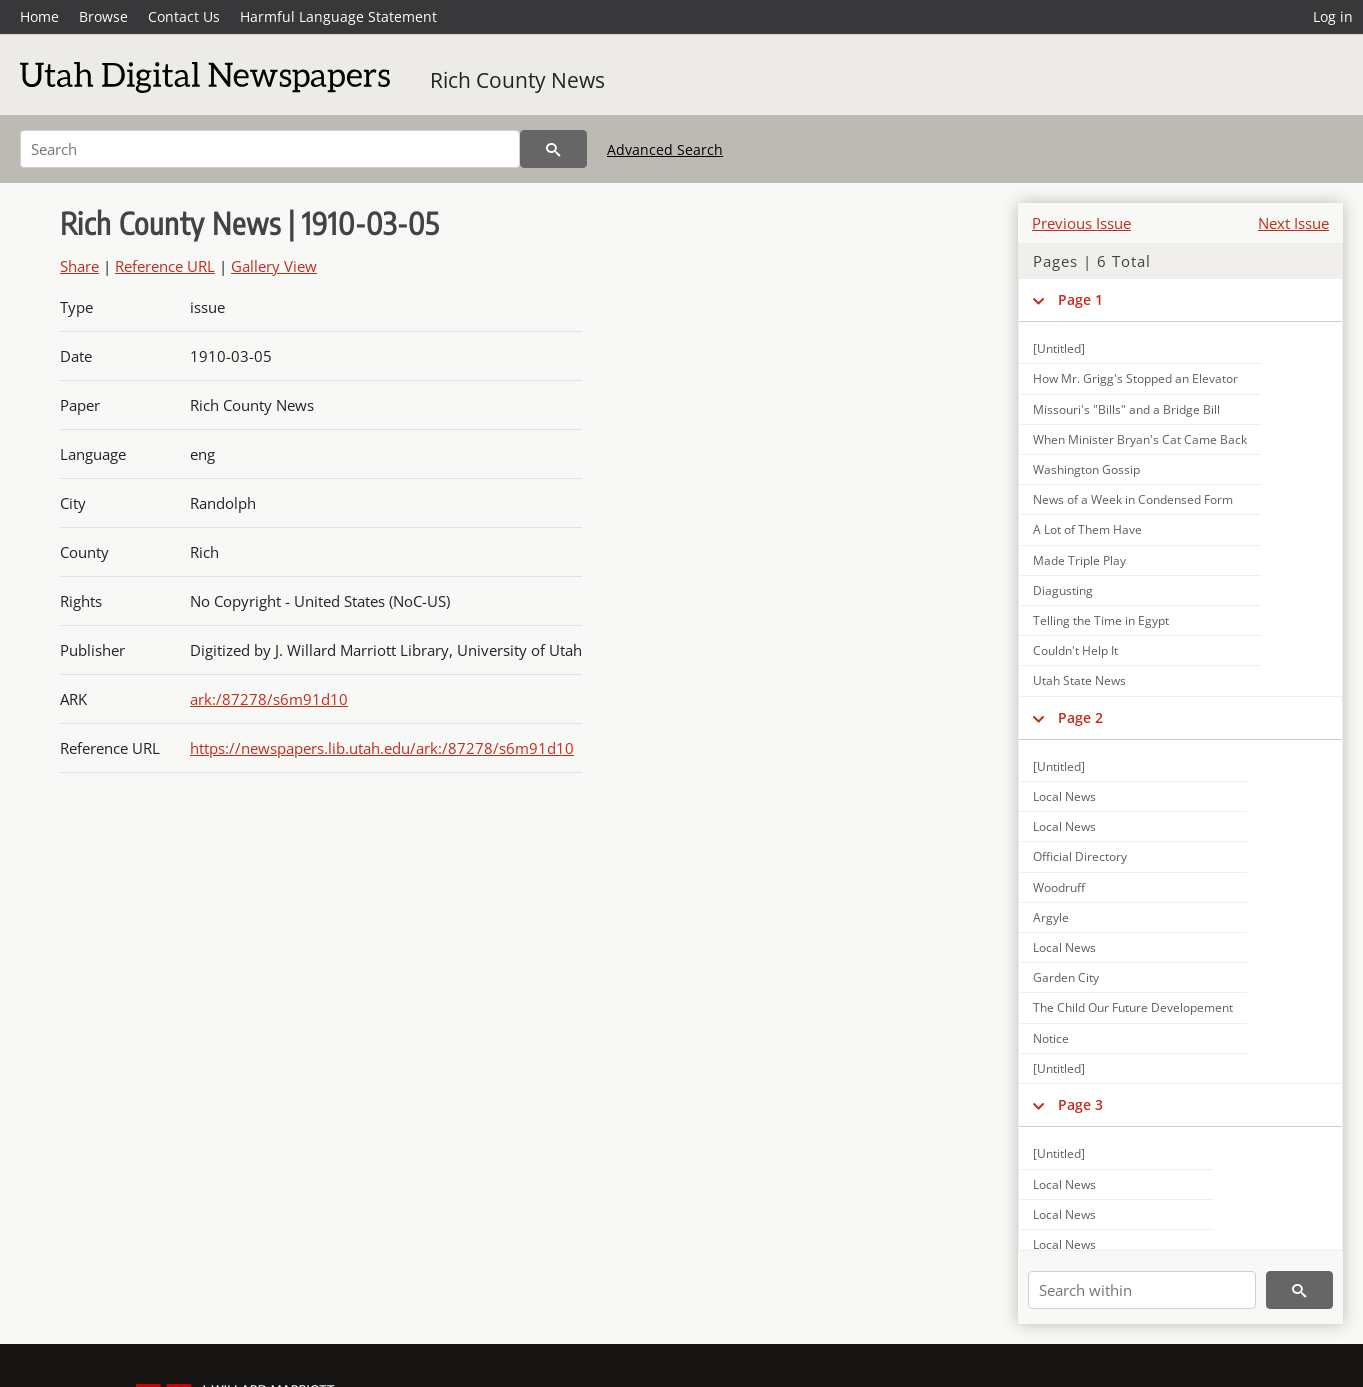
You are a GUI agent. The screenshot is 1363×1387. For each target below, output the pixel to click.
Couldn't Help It (1075, 650)
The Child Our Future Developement (1133, 1007)
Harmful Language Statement (338, 16)
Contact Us (184, 16)
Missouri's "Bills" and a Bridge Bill (1126, 409)
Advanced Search (665, 149)
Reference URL (165, 266)
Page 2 (1080, 717)
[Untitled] (1059, 348)
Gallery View (274, 266)
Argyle (1051, 917)
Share (79, 266)
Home (39, 16)
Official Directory (1080, 856)
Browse (103, 16)
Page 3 (1080, 1104)
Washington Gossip (1086, 469)
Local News (1064, 796)
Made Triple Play (1079, 560)
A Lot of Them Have (1087, 529)
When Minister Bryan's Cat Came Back (1140, 439)
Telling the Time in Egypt (1101, 620)
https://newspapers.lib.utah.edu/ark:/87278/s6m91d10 (382, 748)
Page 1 (1080, 299)
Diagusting (1063, 590)
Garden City (1066, 977)
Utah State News (1079, 680)
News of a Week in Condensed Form (1133, 499)
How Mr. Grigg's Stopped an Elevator (1135, 378)
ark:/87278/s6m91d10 (269, 699)
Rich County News (517, 80)
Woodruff (1059, 887)
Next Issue (1293, 223)
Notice (1051, 1038)
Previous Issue (1081, 223)
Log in (1333, 16)
